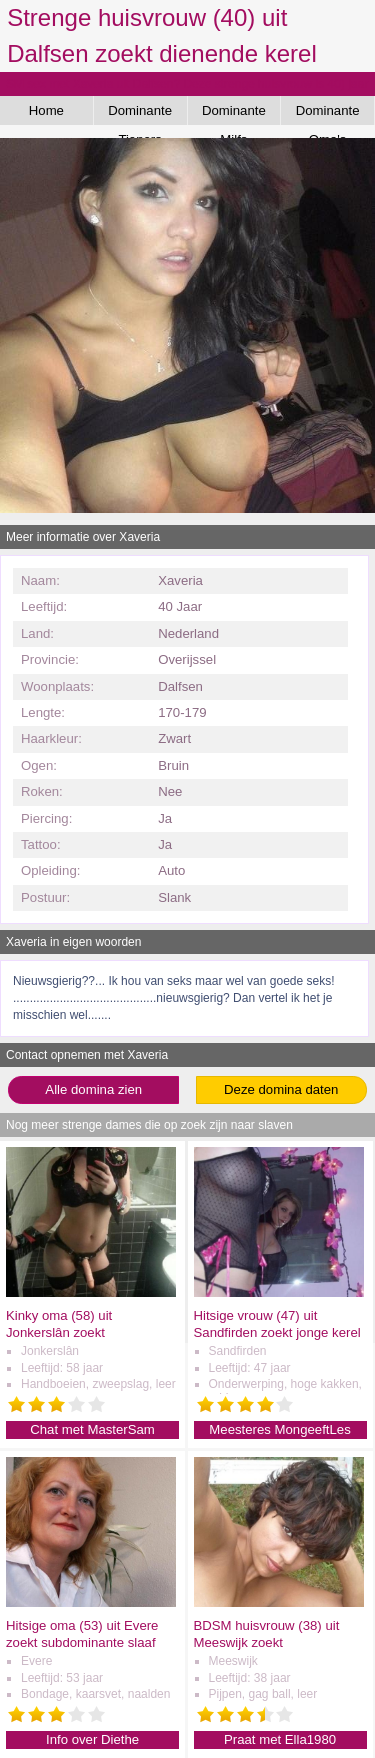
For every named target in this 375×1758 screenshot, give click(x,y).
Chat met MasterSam (92, 1429)
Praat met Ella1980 (280, 1739)
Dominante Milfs (234, 114)
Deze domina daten (281, 1089)
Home (46, 110)
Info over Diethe (92, 1739)
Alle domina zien (93, 1089)
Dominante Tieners (140, 114)
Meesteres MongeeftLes (279, 1429)
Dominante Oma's (328, 114)
